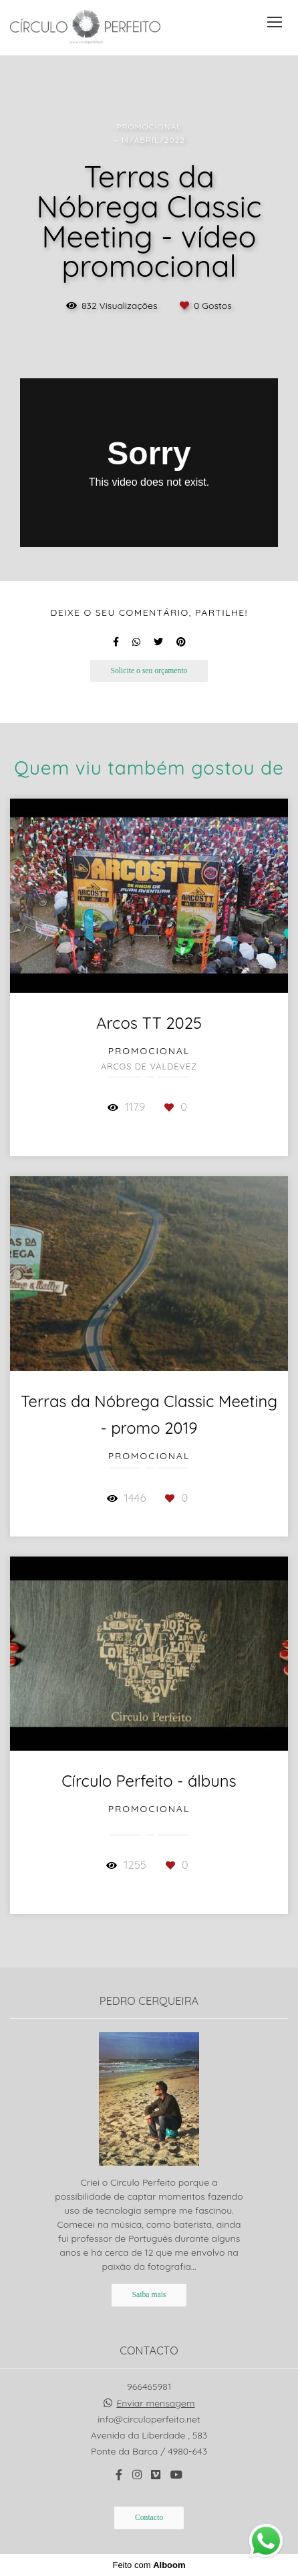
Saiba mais (149, 2294)
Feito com (148, 2565)
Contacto (149, 2517)
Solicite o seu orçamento (149, 671)
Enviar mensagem (155, 2403)
